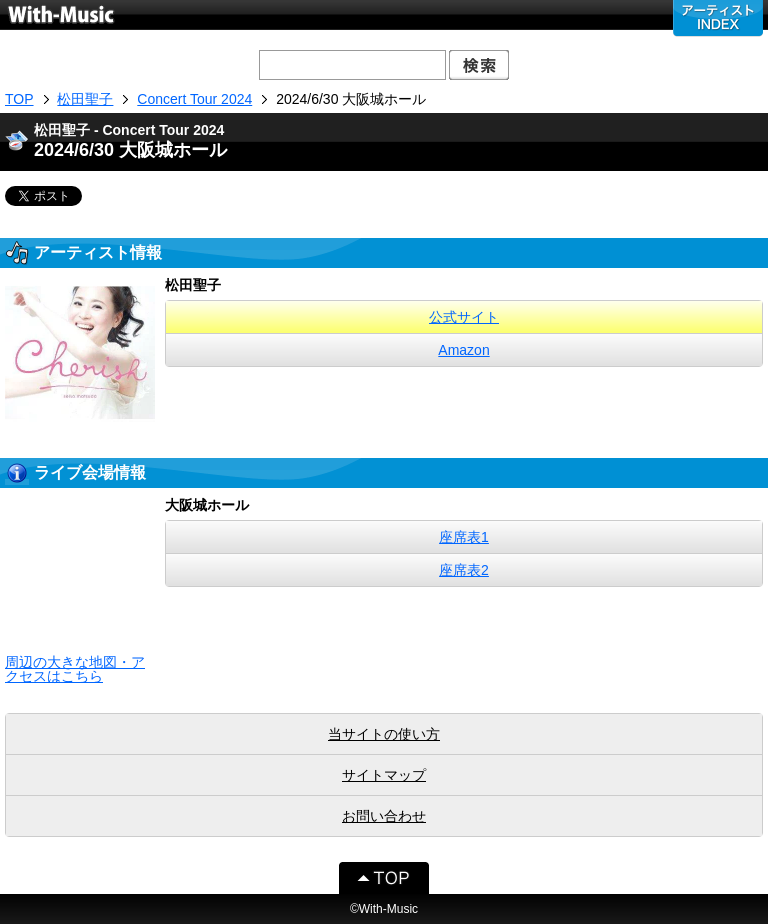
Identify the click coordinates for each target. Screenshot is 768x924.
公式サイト (464, 317)
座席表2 (464, 570)
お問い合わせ (384, 816)
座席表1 (464, 537)
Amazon (463, 350)
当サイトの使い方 (384, 734)
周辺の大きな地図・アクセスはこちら (75, 669)
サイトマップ (384, 775)
